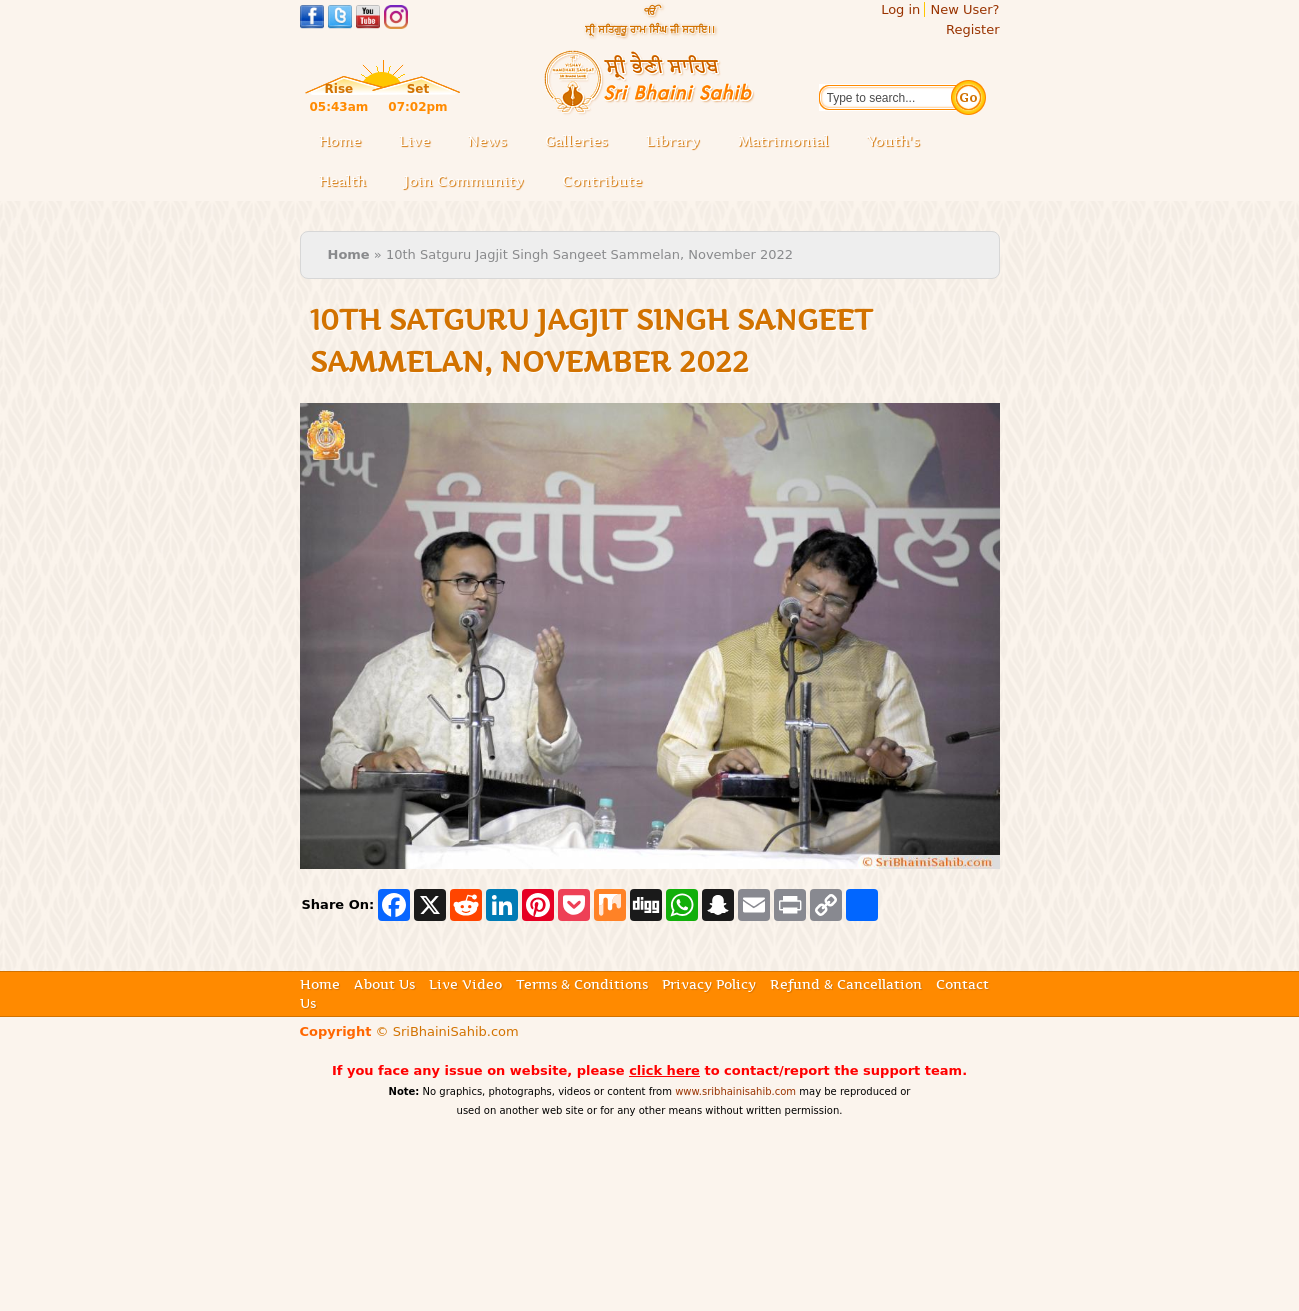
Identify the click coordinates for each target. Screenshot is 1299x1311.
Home (340, 141)
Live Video (465, 984)
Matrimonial (783, 141)
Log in (900, 9)
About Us (384, 984)
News (487, 141)
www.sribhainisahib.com (735, 1091)
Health (342, 181)
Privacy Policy (709, 984)
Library (679, 142)
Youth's (893, 141)
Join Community (464, 181)
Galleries (582, 142)
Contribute (608, 182)
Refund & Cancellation (846, 984)
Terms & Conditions (582, 984)
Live (420, 142)
